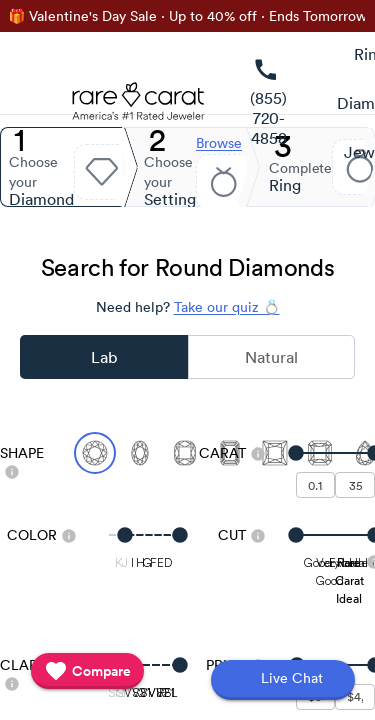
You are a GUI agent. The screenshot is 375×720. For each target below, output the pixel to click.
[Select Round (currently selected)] (95, 453)
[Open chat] (283, 680)
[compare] (87, 671)
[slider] (336, 453)
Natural (271, 357)
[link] (268, 103)
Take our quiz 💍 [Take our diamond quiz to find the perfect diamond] (227, 307)
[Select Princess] (275, 453)
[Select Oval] (140, 453)
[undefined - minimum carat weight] (316, 485)
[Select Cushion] (185, 453)
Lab (104, 357)
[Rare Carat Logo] (139, 106)
